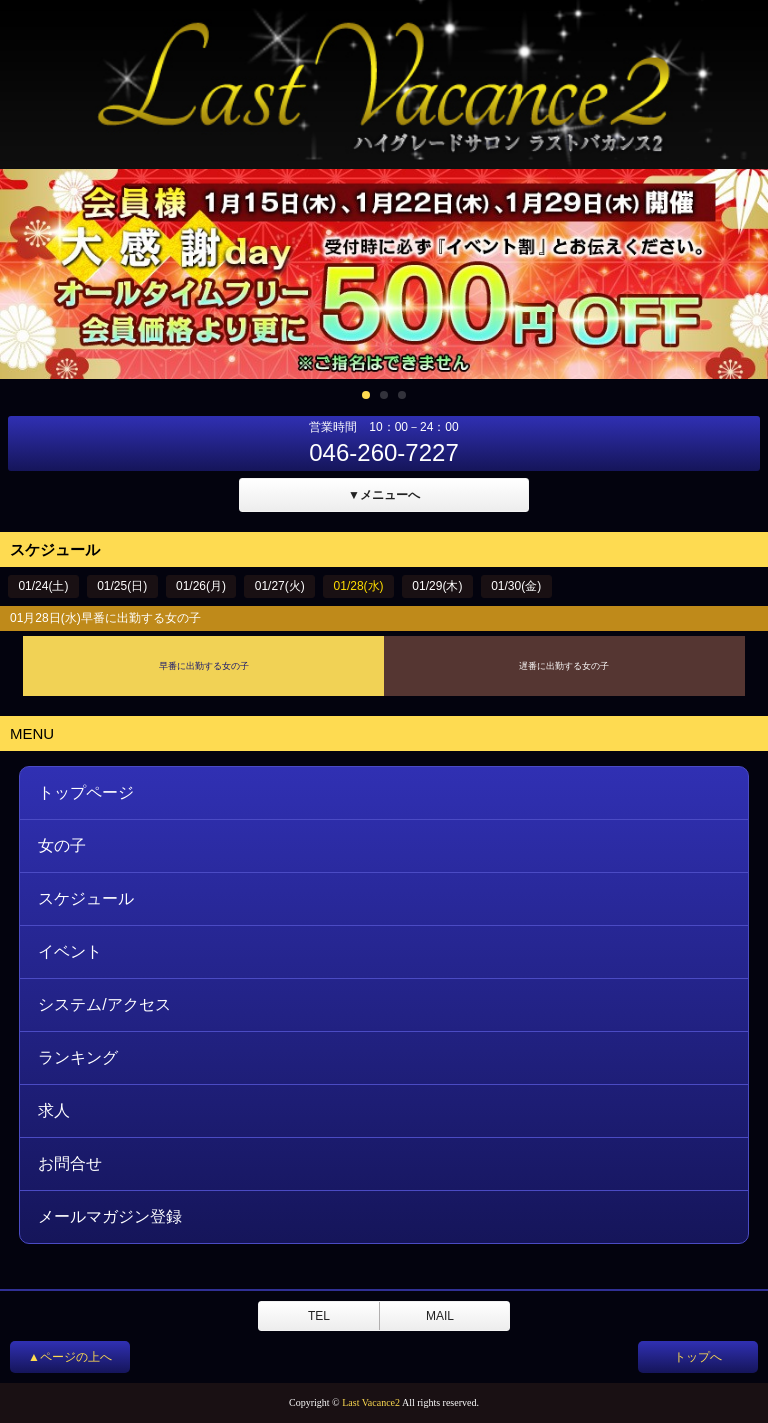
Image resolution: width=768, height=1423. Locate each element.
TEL (319, 1316)
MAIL (440, 1316)
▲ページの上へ (70, 1357)
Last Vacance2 (371, 1402)
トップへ (698, 1357)
